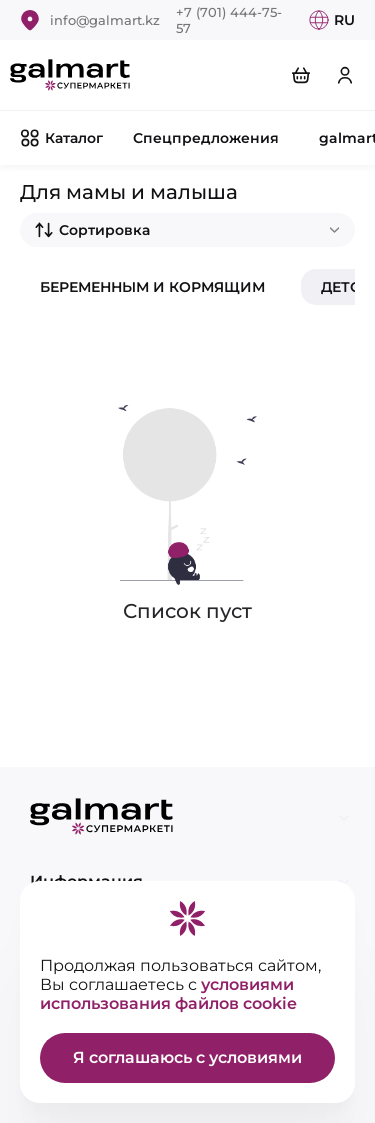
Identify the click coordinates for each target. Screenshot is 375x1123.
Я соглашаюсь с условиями (187, 1057)
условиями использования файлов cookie (168, 994)
